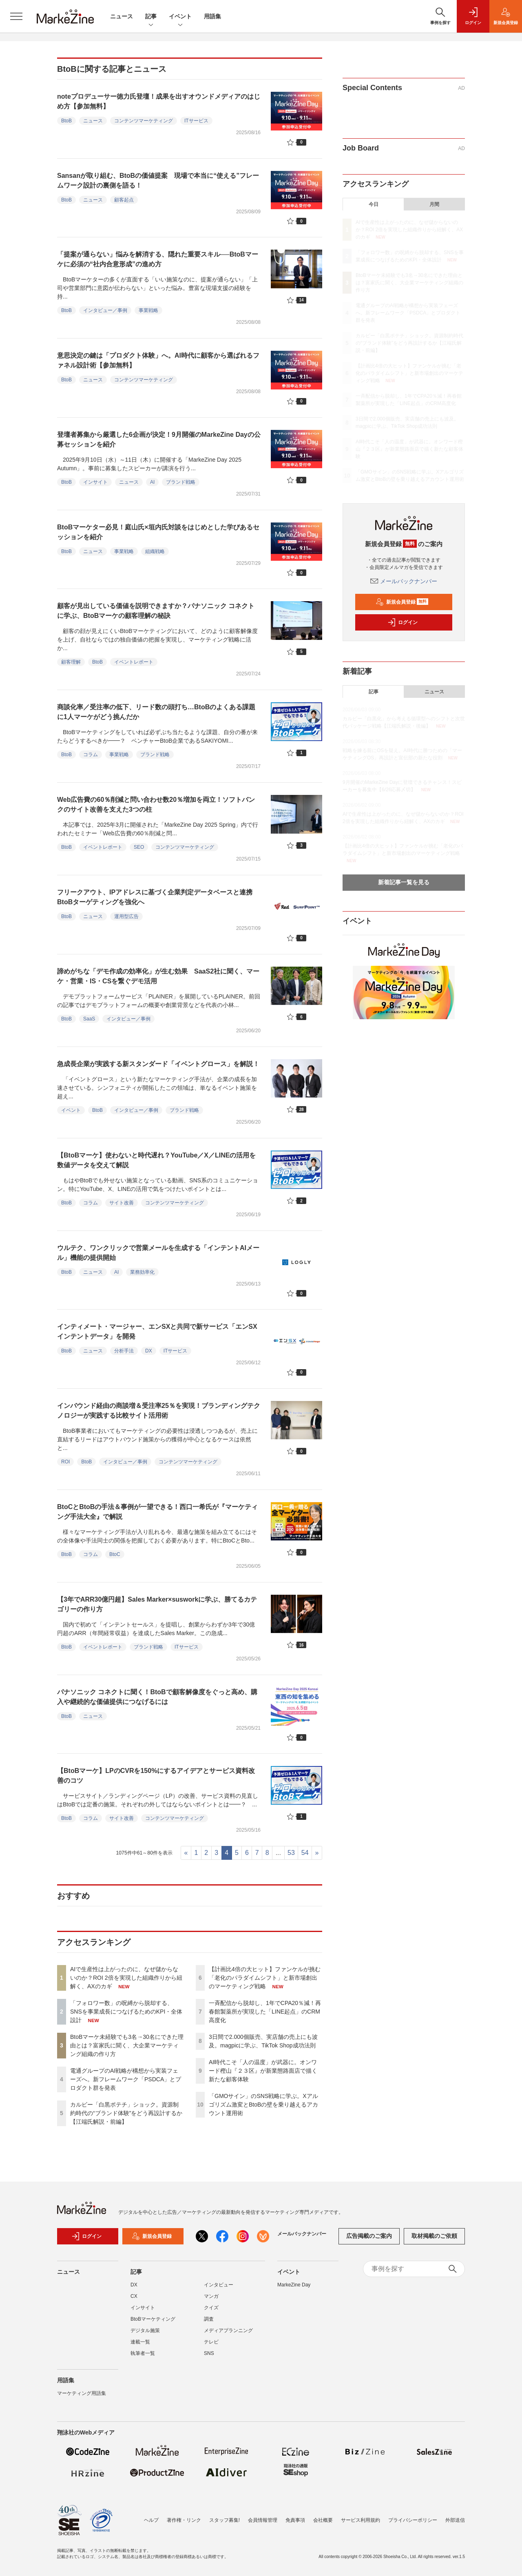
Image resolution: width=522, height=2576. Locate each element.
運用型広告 (126, 916)
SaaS (89, 1019)
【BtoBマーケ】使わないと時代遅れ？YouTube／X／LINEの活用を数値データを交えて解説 (156, 1160)
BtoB (66, 121)
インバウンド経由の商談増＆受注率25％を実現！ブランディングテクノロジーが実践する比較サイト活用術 (158, 1410)
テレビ (211, 2346)
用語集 (212, 16)
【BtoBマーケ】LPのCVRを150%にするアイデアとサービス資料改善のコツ (156, 1775)
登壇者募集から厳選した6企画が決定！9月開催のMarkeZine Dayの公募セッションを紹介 (159, 439)
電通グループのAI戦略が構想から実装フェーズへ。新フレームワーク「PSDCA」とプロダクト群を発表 (125, 2079)
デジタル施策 (145, 2334)
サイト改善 (121, 1203)
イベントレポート (133, 662)
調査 (209, 2323)
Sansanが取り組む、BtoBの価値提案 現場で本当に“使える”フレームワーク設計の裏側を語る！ (158, 180)
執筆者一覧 (142, 2357)
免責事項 (295, 2520)
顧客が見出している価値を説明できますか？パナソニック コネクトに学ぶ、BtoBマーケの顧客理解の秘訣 (155, 610)
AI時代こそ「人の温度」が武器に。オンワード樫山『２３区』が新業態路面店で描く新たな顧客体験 (263, 2070)
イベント (180, 17)
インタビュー (218, 2289)
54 (305, 1852)
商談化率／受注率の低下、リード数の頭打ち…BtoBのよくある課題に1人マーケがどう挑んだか (156, 712)
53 (291, 1852)
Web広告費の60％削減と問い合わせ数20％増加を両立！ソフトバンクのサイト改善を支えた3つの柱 (156, 804)
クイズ (211, 2312)
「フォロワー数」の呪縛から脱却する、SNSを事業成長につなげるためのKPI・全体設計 (126, 2011)
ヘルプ (151, 2520)
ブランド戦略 (180, 482)
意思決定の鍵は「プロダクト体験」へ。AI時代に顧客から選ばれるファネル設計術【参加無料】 (158, 360)
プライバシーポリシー (412, 2520)
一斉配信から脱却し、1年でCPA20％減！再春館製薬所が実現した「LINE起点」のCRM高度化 (265, 2011)
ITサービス (196, 121)
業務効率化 (142, 1272)
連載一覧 (140, 2346)
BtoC (114, 1554)
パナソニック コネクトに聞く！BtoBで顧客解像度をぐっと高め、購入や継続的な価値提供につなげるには (157, 1697)
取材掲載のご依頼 (434, 2240)
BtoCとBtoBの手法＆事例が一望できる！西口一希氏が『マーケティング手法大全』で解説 (157, 1511)
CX (133, 2300)
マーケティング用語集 (81, 2397)
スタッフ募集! (224, 2520)
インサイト (95, 482)
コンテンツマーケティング (143, 121)
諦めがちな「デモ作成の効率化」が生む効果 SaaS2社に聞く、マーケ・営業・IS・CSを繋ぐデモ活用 (158, 976)
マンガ (211, 2300)
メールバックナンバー (403, 581)
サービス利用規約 (360, 2520)
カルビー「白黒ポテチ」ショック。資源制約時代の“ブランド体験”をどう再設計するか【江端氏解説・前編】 (126, 2113)
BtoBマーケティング (152, 2323)
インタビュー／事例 (105, 310)
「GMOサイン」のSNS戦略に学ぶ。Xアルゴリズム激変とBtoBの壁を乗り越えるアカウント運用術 (263, 2104)
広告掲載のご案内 (369, 2240)
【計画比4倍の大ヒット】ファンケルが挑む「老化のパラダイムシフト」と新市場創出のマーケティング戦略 (265, 1978)
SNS (209, 2357)
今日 (373, 204)
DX (148, 1351)
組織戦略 (155, 551)
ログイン (402, 622)
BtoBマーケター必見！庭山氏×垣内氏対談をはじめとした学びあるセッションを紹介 (158, 532)
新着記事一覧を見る (403, 882)
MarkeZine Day (293, 2289)
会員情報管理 (262, 2520)
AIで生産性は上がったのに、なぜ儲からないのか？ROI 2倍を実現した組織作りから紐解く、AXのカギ (126, 1978)
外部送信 (455, 2520)
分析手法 (124, 1351)
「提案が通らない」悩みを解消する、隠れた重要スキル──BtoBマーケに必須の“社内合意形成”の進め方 (157, 259)
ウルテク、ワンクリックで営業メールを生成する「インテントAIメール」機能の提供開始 (158, 1252)
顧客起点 (124, 200)
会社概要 (323, 2520)
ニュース (121, 16)
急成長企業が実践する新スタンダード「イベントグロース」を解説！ (158, 1063)
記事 (151, 17)
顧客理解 (71, 662)
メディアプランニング (228, 2334)
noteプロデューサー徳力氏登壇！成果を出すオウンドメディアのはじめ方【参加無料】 (158, 101)
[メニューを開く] (16, 16)
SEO (139, 847)
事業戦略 (148, 310)
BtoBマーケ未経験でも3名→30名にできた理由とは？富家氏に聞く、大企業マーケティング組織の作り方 (127, 2045)
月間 (434, 204)
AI (152, 482)
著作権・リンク (184, 2520)
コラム (90, 754)
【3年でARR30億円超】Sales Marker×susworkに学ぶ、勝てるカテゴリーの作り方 (157, 1604)
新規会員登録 (402, 602)
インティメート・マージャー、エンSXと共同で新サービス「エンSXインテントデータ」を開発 (157, 1331)
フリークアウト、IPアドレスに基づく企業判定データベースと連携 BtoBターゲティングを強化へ (158, 897)
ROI (65, 1462)
